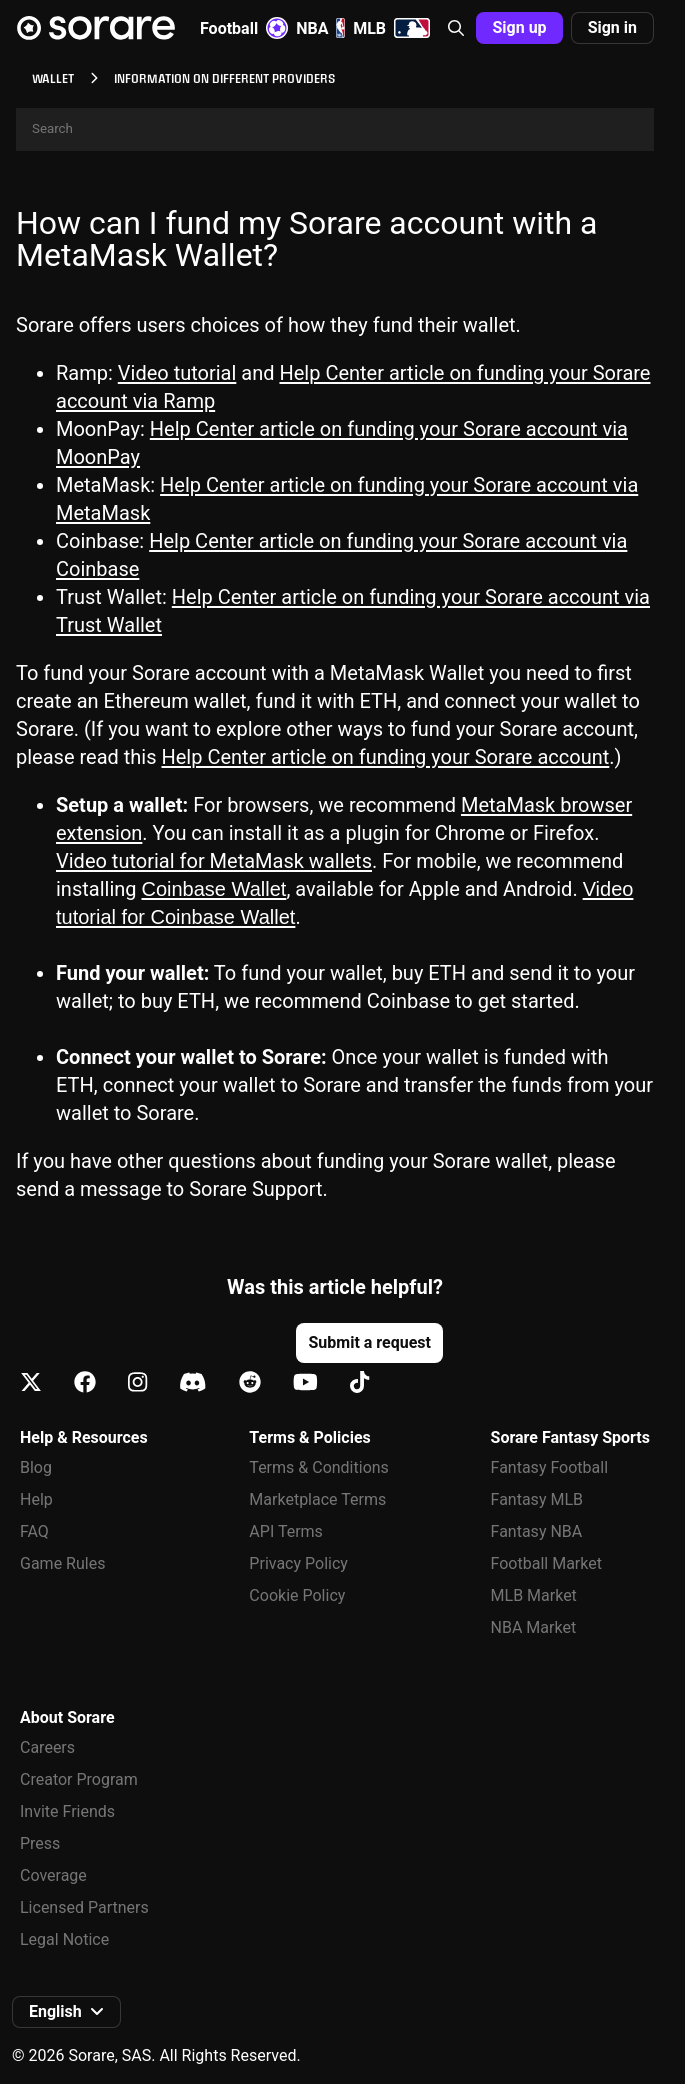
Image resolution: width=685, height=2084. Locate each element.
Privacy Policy (298, 1563)
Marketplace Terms (317, 1499)
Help (36, 1499)
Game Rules (62, 1563)
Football (244, 28)
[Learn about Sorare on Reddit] (250, 1383)
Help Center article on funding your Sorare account (386, 757)
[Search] (335, 129)
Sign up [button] (519, 27)
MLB (391, 28)
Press (40, 1843)
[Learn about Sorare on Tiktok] (359, 1383)
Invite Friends (67, 1811)
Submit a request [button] (369, 1342)
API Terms (286, 1531)
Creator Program (79, 1779)
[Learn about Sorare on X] (31, 1383)
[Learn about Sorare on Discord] (193, 1383)
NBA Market (534, 1627)
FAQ (34, 1531)
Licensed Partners (84, 1907)
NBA (320, 28)
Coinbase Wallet (213, 889)
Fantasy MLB (537, 1499)
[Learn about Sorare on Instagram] (137, 1383)
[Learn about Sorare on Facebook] (85, 1383)
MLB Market (534, 1595)
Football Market (546, 1563)
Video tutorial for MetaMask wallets (214, 861)
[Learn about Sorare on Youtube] (305, 1383)
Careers (47, 1747)
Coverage (53, 1875)
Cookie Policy (297, 1595)
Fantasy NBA (537, 1531)
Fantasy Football (549, 1467)
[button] (456, 28)
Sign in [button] (612, 27)
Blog (36, 1467)
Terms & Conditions (319, 1467)
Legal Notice (64, 1939)
